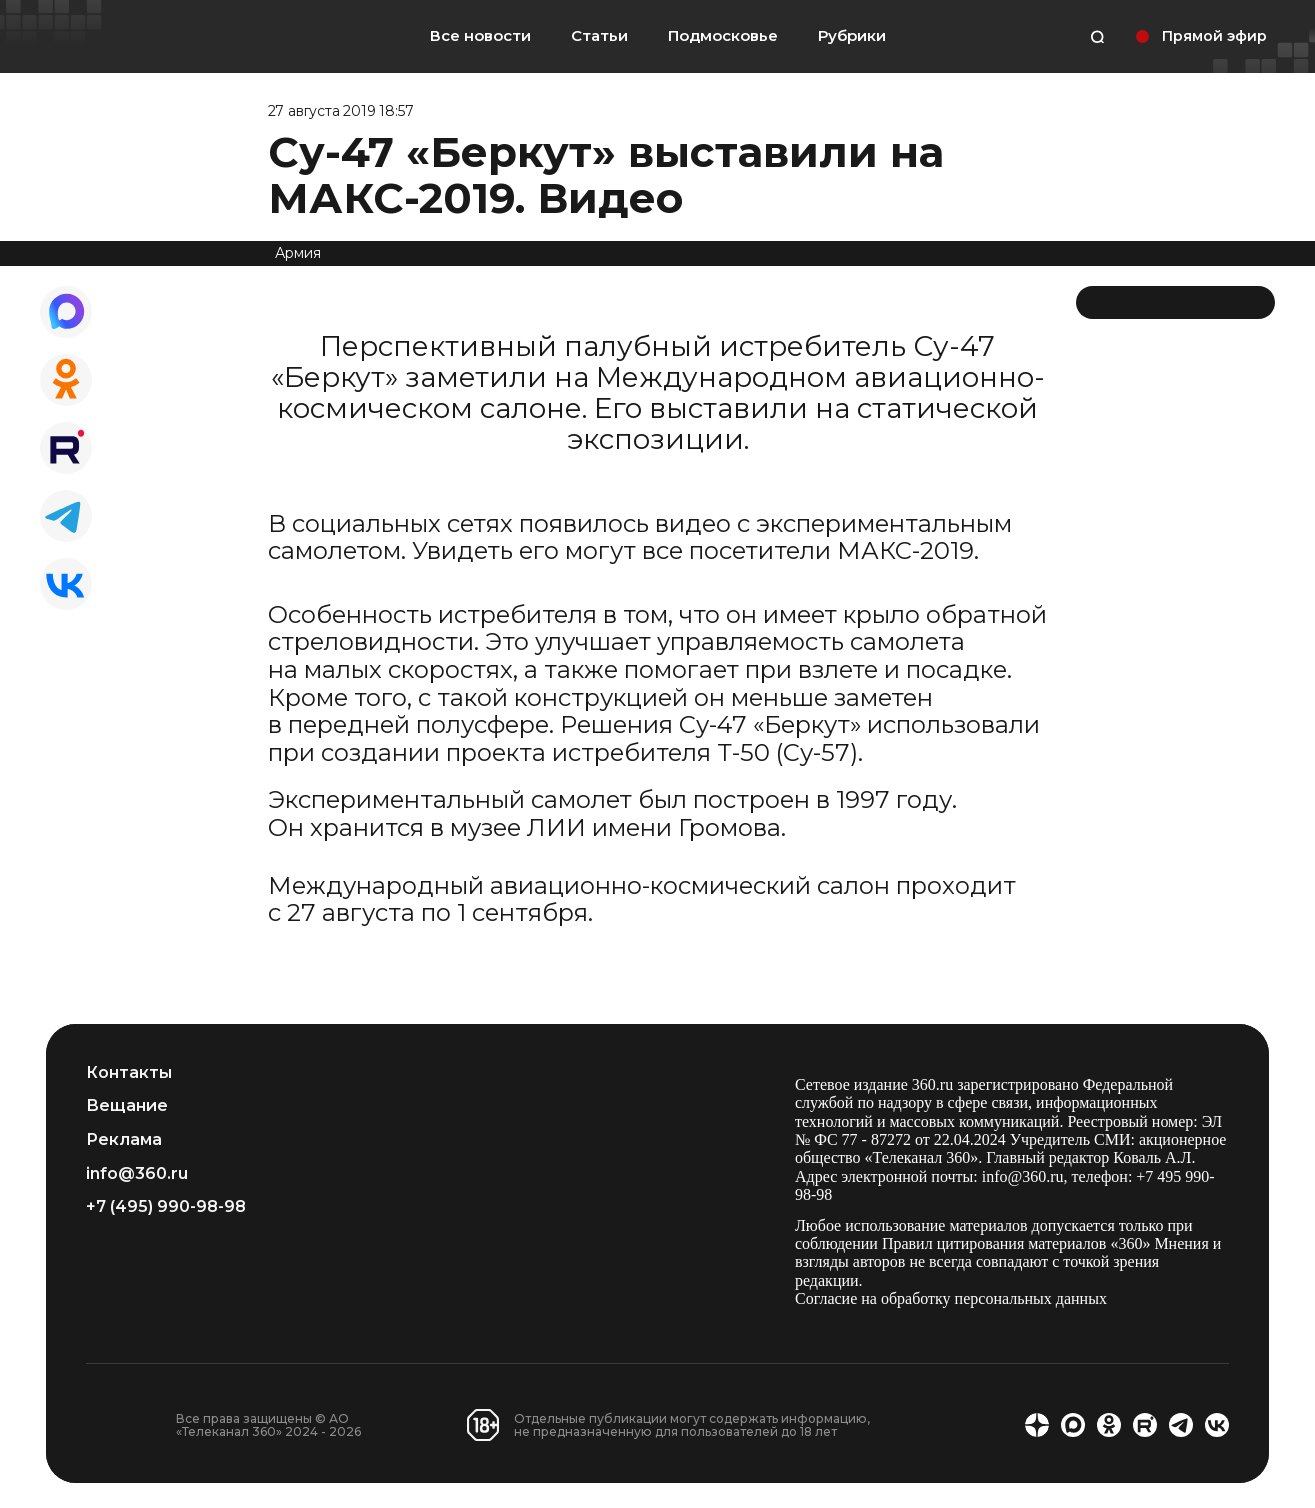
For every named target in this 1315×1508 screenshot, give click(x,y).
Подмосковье (723, 36)
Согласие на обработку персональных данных (951, 1298)
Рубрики (852, 36)
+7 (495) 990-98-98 (166, 1207)
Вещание (127, 1106)
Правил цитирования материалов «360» (1016, 1243)
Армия (298, 253)
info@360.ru (137, 1174)
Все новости (480, 35)
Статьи (599, 35)
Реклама (124, 1140)
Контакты (129, 1073)
